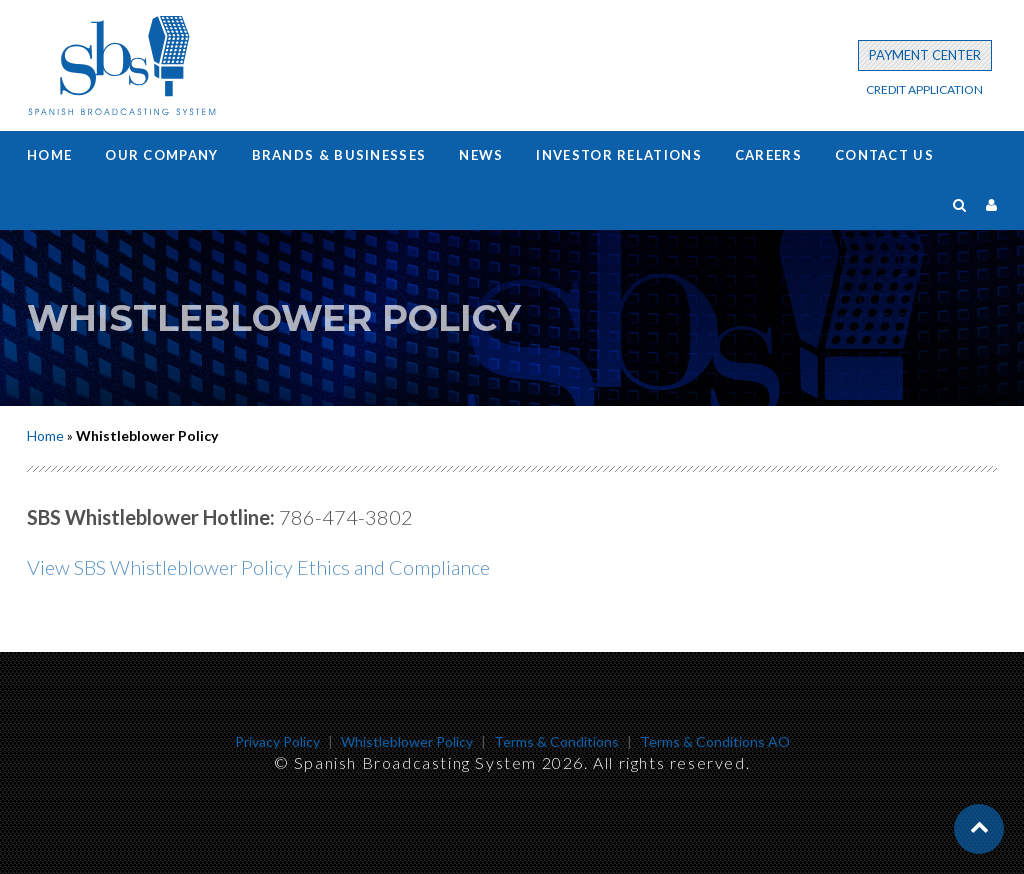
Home (49, 155)
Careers (768, 155)
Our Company (161, 155)
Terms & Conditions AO (715, 741)
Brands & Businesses (339, 155)
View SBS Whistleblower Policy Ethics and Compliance (258, 567)
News (481, 155)
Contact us (884, 155)
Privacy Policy (277, 741)
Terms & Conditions (556, 741)
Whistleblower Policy (407, 741)
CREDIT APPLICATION (924, 89)
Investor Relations (618, 155)
